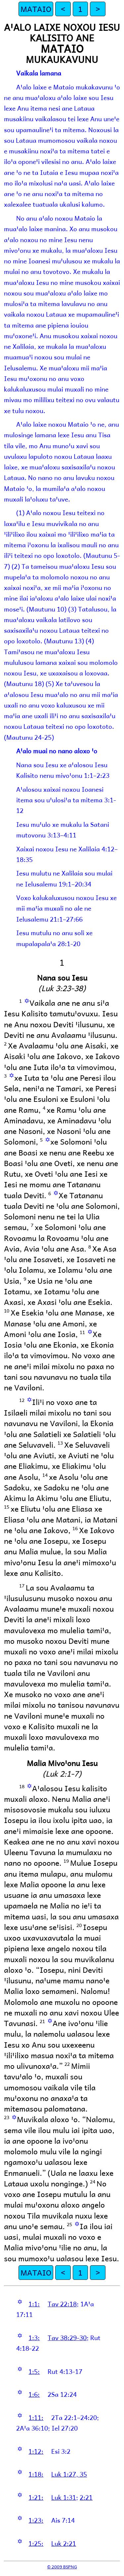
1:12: (35, 2451)
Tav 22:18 (62, 2304)
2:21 (86, 2497)
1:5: (34, 2371)
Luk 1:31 (63, 2497)
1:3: (34, 2337)
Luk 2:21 (63, 2543)
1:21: (35, 2497)
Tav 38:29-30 (67, 2337)
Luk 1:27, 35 (69, 2474)
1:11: (35, 2417)
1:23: (35, 2520)
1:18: (35, 2474)
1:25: (35, 2543)
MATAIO (36, 9)
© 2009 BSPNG (62, 2566)
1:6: (34, 2394)
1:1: (34, 2304)
